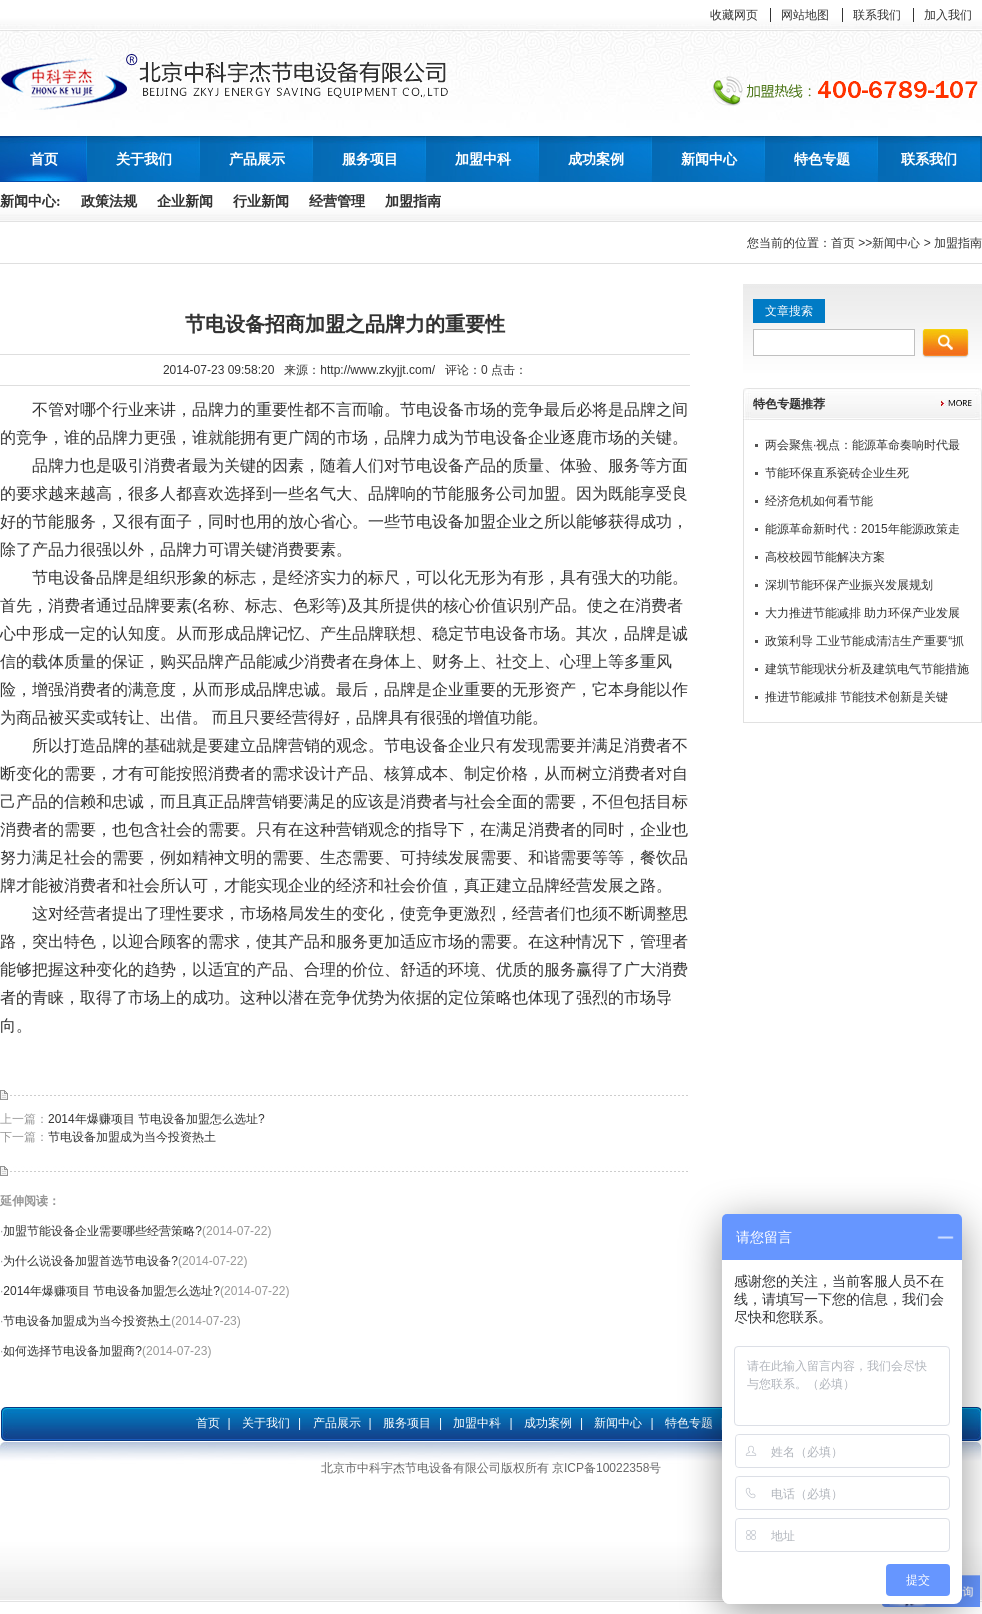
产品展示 (337, 1423)
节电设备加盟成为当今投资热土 (132, 1137)
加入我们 (948, 15)
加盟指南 (413, 201)
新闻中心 (896, 243)
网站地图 (805, 15)
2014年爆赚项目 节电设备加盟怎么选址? (156, 1119)
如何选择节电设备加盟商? (72, 1351)
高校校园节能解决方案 (825, 557)
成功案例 (548, 1423)
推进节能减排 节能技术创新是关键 (856, 697)
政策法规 (109, 201)
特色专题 (689, 1423)
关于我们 (266, 1423)
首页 (44, 159)
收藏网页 (734, 15)
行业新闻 (261, 201)
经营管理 (337, 201)
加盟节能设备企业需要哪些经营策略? (102, 1231)
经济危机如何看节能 (819, 501)
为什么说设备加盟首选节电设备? (90, 1261)
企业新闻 (185, 201)
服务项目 (407, 1423)
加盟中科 (477, 1423)
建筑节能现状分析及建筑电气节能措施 (867, 669)
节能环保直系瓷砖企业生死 (837, 473)
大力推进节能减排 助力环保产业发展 (862, 613)
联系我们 (877, 15)
